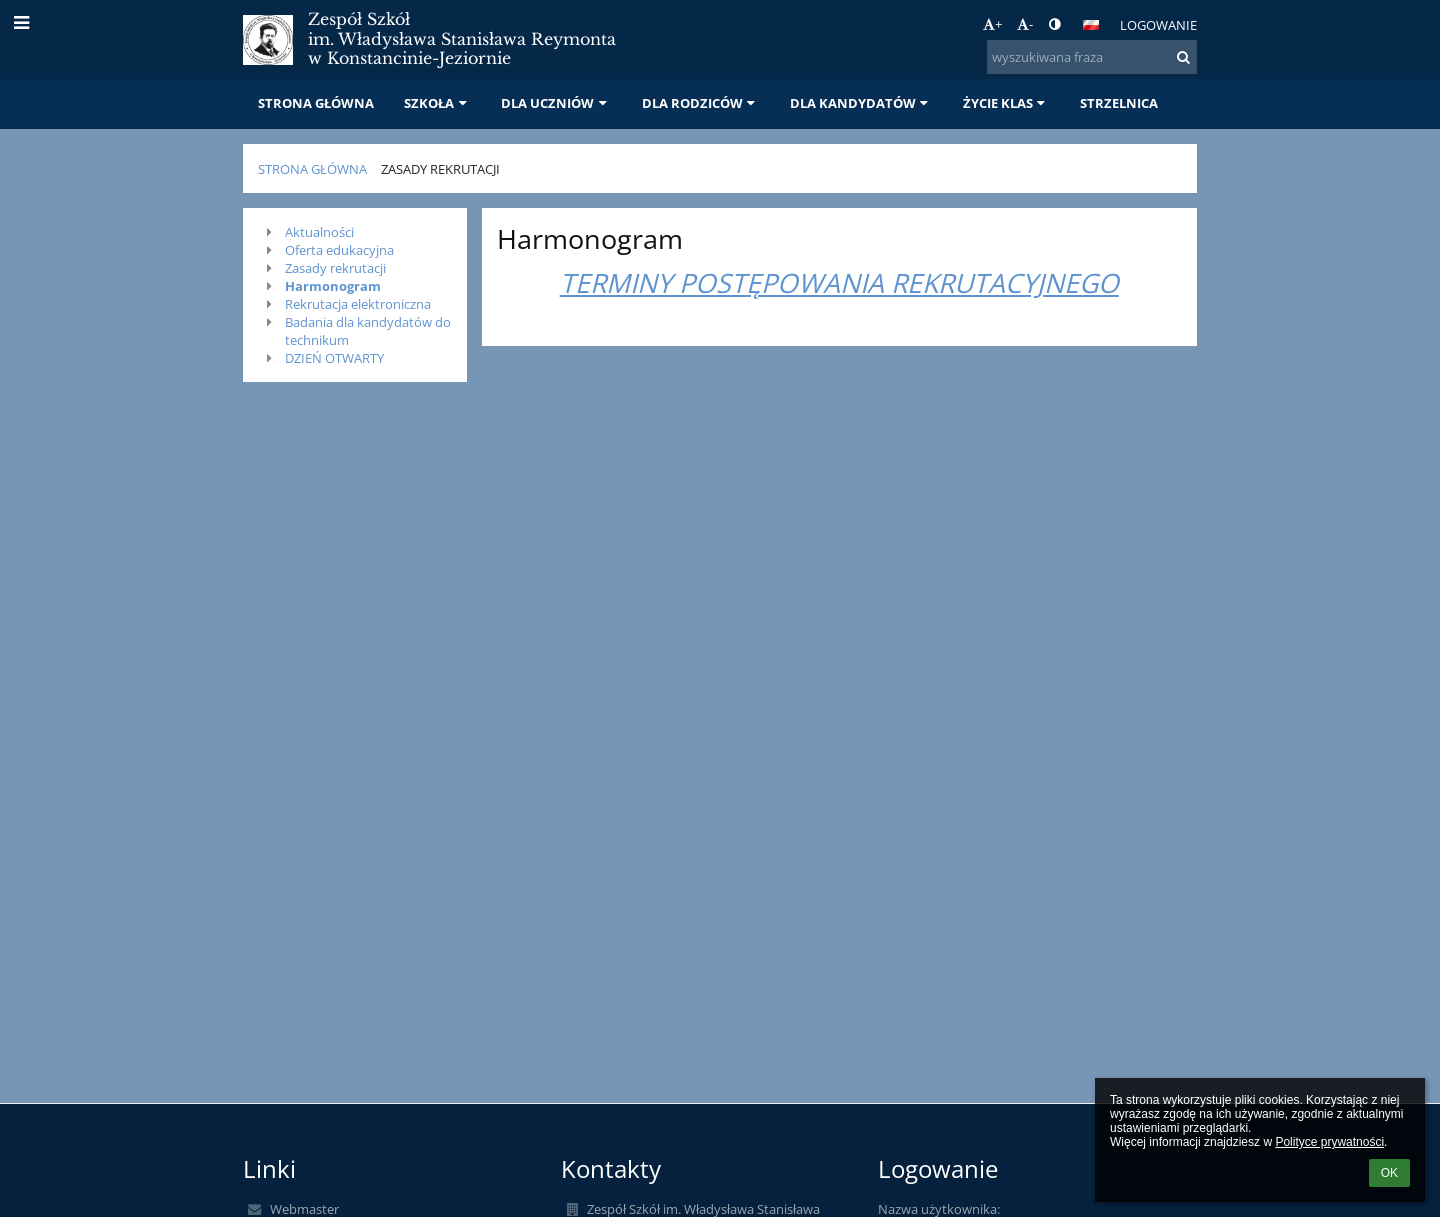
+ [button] (992, 24)
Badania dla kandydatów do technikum (368, 331)
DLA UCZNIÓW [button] (556, 103)
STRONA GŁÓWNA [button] (316, 103)
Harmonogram (333, 286)
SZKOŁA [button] (437, 103)
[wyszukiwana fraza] (1092, 57)
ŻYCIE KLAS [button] (1006, 103)
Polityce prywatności (1329, 1142)
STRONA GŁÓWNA (312, 169)
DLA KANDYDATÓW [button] (861, 103)
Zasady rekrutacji (440, 169)
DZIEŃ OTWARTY (334, 358)
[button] (1091, 25)
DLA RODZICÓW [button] (701, 103)
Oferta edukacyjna (339, 250)
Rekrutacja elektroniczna (358, 304)
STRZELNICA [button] (1119, 103)
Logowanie (1158, 25)
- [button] (1025, 24)
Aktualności (319, 232)
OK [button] (1389, 1173)
